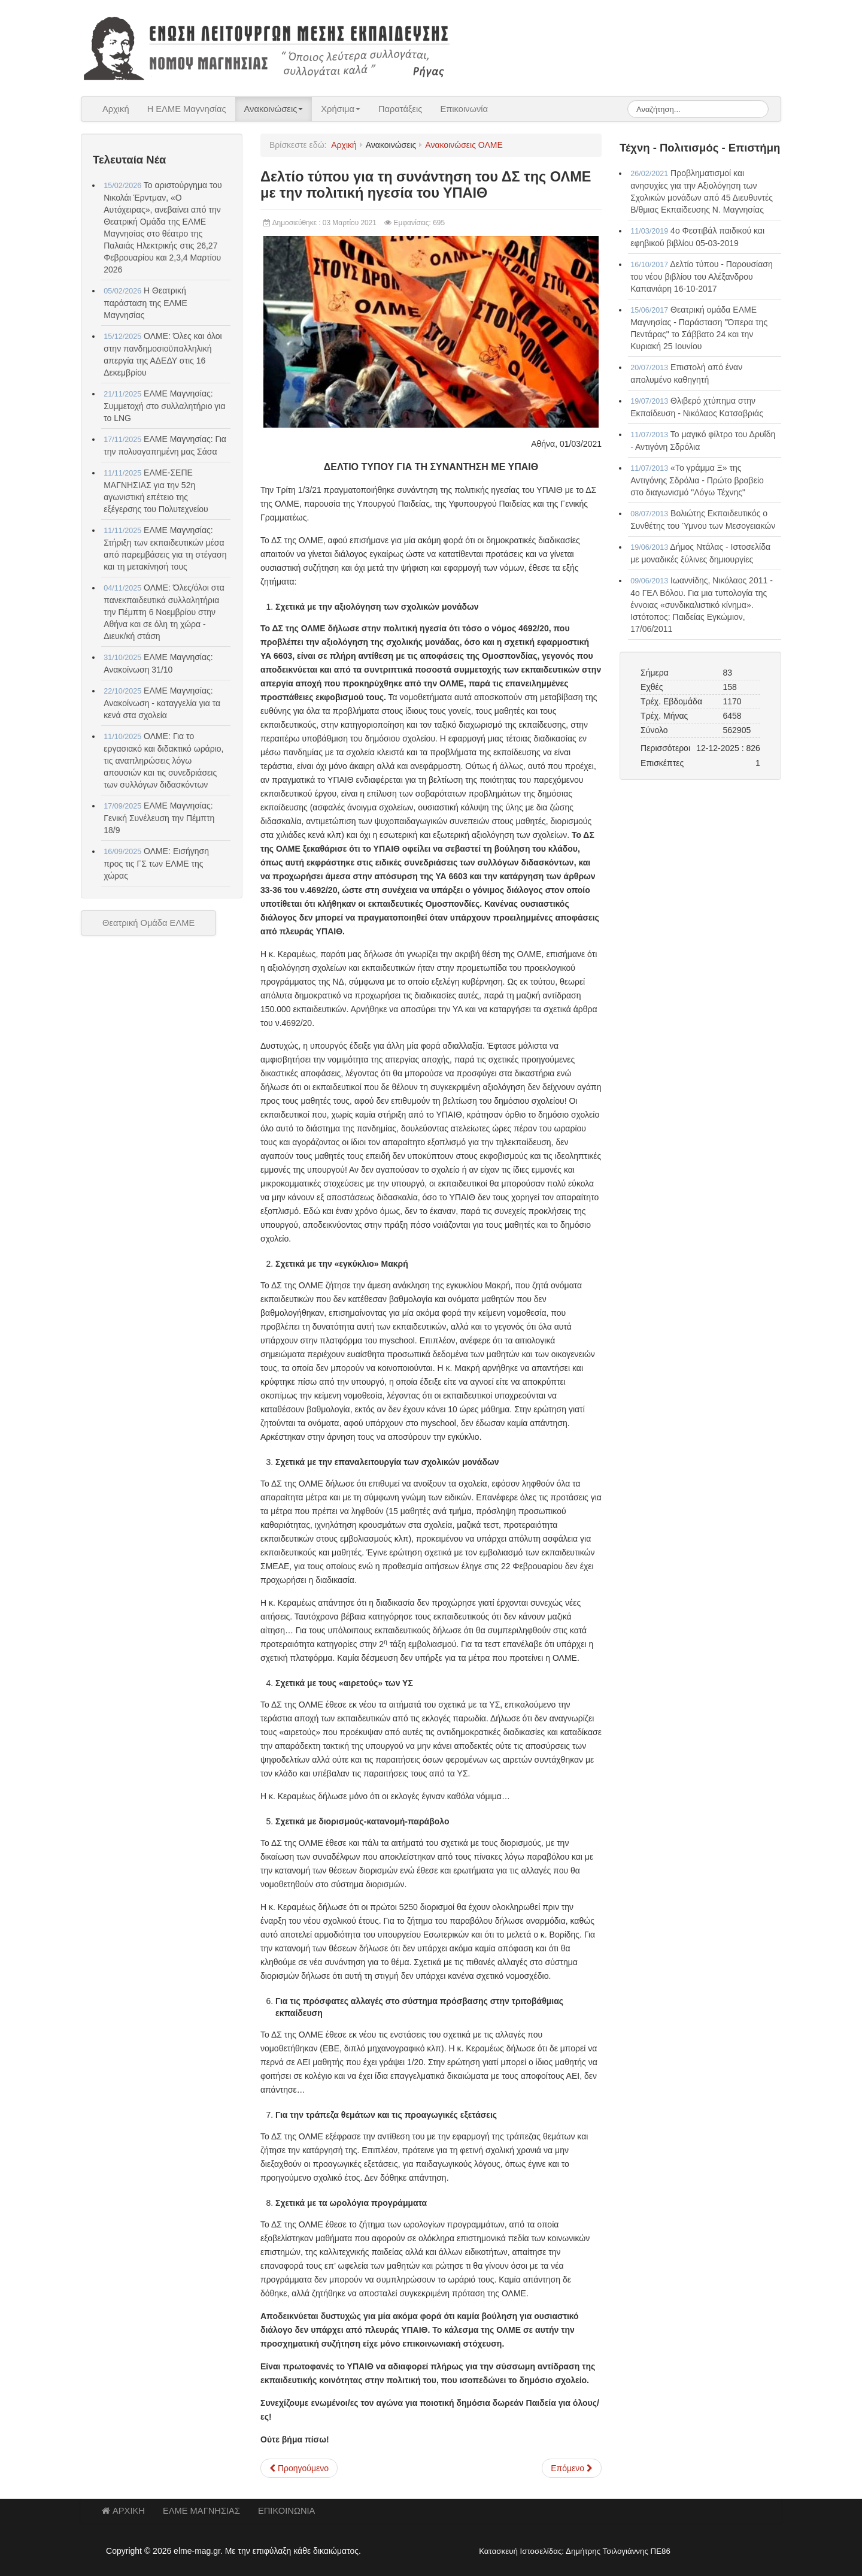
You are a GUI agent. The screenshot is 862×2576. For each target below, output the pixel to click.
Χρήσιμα (340, 109)
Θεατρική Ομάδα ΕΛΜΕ (148, 923)
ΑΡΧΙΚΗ (123, 2511)
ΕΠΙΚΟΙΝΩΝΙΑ (286, 2511)
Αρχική (115, 109)
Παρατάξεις (400, 109)
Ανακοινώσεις (273, 109)
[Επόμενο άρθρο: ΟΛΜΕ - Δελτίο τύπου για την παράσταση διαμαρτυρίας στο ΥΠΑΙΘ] (572, 2468)
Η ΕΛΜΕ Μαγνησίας (186, 109)
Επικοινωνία (464, 109)
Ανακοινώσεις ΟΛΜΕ (463, 145)
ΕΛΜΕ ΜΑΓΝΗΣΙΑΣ (201, 2511)
